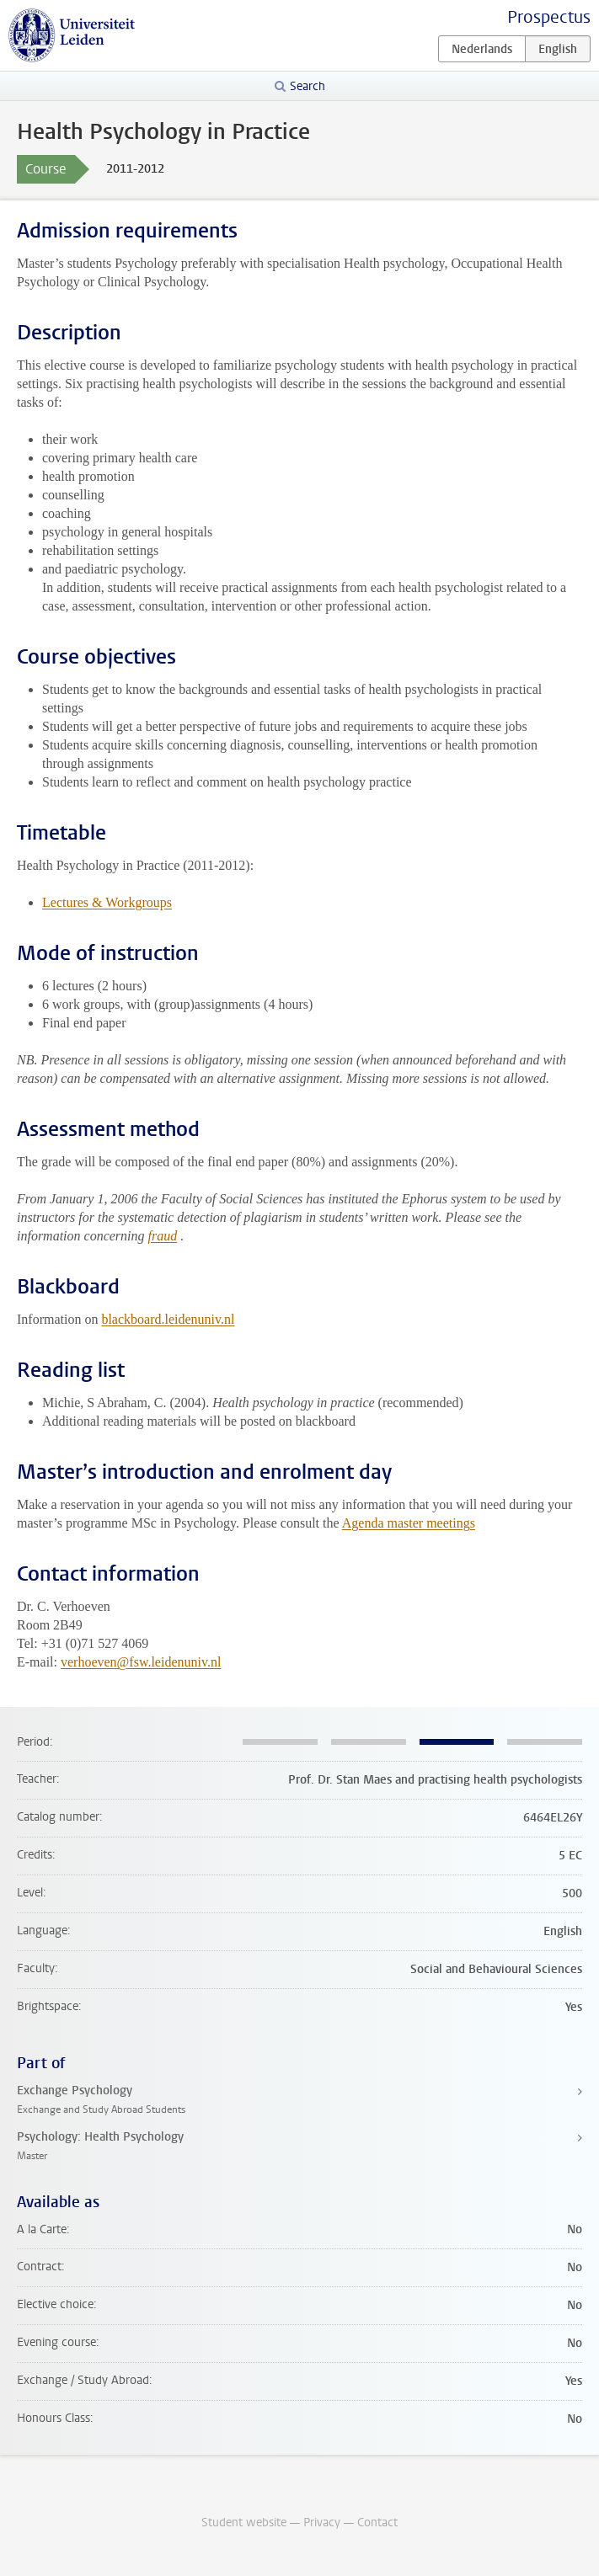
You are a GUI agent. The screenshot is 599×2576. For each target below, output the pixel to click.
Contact (377, 2523)
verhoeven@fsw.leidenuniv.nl (141, 1662)
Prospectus (549, 17)
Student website (243, 2523)
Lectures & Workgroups (107, 902)
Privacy (321, 2523)
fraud (163, 1236)
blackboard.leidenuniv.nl (167, 1319)
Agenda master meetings (408, 1523)
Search (307, 86)
